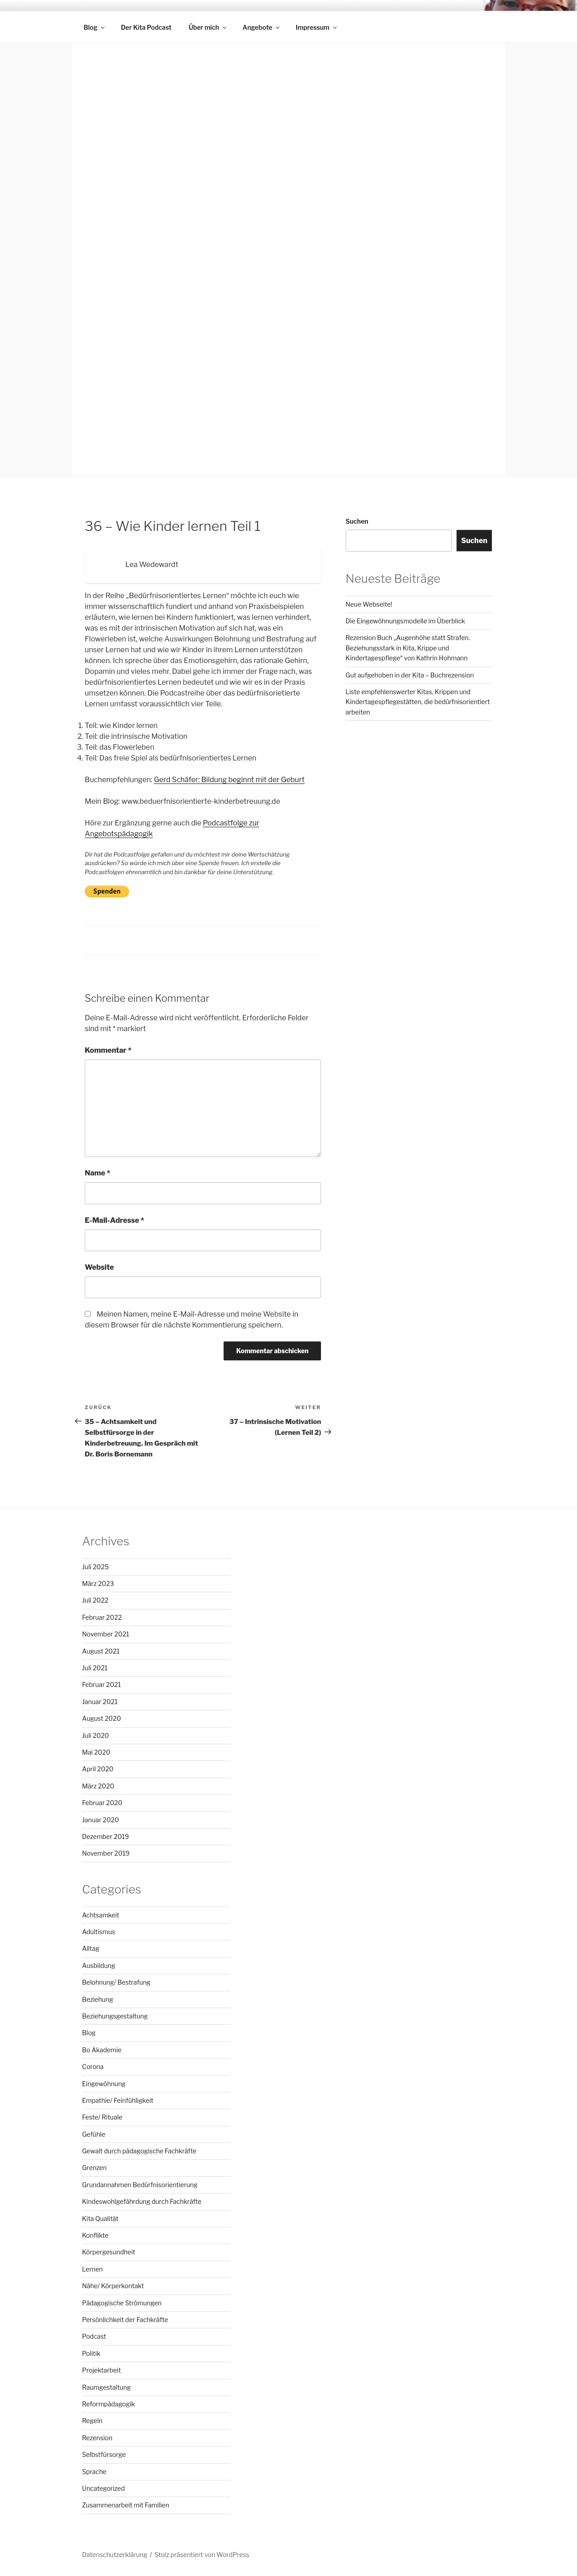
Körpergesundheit (108, 2252)
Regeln (92, 2420)
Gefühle (93, 2134)
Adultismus (98, 1931)
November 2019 (105, 1853)
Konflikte (95, 2235)
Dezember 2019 (105, 1836)
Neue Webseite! (369, 604)
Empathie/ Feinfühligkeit (117, 2100)
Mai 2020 (96, 1752)
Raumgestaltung (106, 2387)
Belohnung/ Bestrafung (116, 1982)
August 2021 (100, 1651)
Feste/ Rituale (102, 2117)
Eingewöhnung (104, 2084)
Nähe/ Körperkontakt (113, 2286)
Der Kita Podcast (146, 27)
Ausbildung (98, 1965)
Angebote (262, 27)
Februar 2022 (102, 1617)
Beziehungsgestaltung (115, 2016)
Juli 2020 (95, 1735)
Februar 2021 (101, 1684)
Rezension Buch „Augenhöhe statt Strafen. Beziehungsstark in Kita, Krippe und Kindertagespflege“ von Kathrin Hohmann (408, 648)
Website (99, 1267)
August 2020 (101, 1718)
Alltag (90, 1948)
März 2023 (98, 1583)
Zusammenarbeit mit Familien (125, 2505)
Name (97, 1173)
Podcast (94, 2336)
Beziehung (97, 1999)
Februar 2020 (102, 1802)
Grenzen (94, 2167)
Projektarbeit (101, 2370)
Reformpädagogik (108, 2404)
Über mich (208, 27)
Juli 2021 (95, 1668)
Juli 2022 (95, 1600)
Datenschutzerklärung (114, 2554)
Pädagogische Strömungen (122, 2303)
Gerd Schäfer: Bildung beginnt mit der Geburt (229, 779)
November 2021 (105, 1634)
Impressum (317, 27)
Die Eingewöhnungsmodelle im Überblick (405, 621)
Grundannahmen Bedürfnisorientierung (139, 2185)
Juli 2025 (95, 1567)
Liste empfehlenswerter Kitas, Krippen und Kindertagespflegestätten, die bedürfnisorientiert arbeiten (418, 702)
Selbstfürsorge (104, 2454)
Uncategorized (103, 2488)
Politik (91, 2353)
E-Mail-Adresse (114, 1220)
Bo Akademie (101, 2050)
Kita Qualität (100, 2218)
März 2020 (98, 1786)
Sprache (94, 2471)
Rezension (97, 2438)
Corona (93, 2066)
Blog (95, 27)
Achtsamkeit (100, 1915)
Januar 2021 (100, 1701)
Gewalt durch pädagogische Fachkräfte (139, 2151)
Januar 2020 (100, 1820)
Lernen (92, 2269)
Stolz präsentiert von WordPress (202, 2554)
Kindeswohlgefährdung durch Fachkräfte (141, 2201)
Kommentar (108, 1050)
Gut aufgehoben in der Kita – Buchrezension (410, 675)
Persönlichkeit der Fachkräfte (125, 2319)
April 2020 (98, 1769)
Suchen (357, 521)
